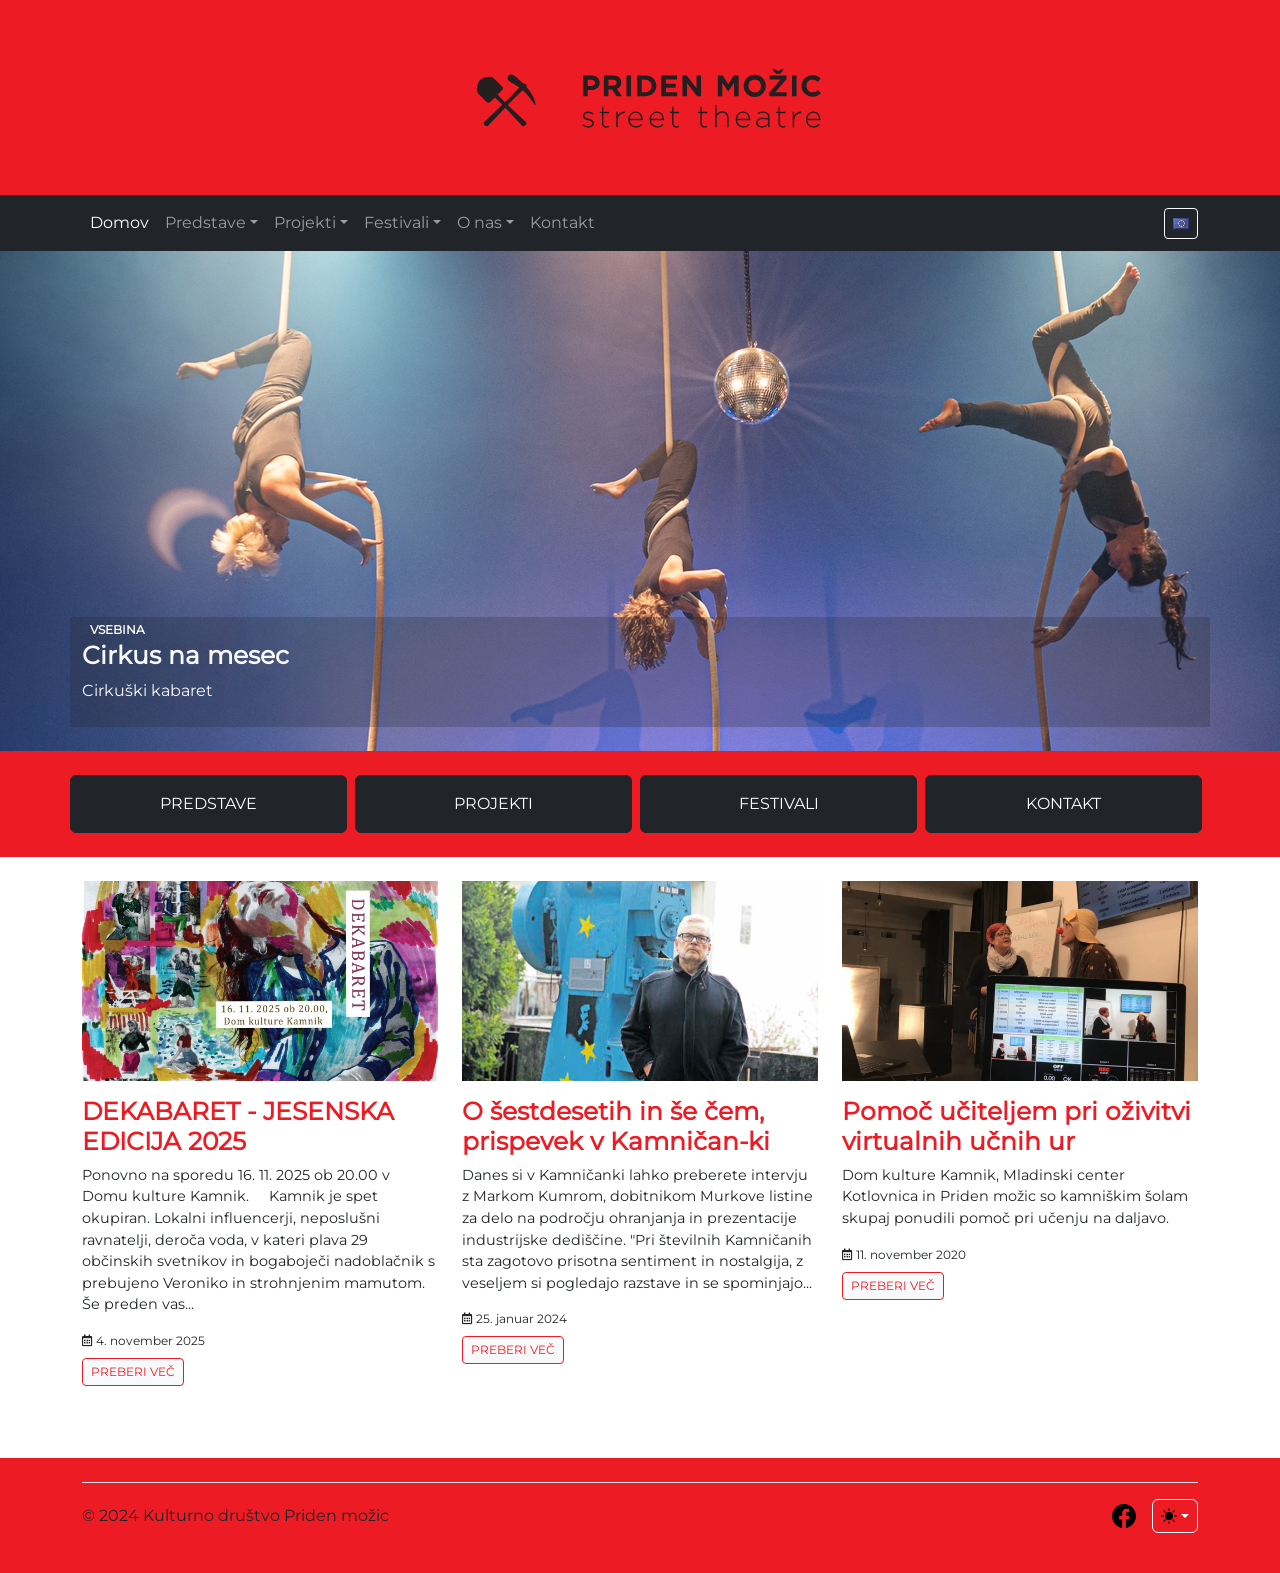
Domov (119, 222)
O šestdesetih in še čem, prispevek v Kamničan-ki (616, 1126)
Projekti (305, 222)
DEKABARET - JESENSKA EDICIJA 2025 (238, 1126)
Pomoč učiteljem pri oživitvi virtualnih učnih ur (1016, 1126)
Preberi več (133, 1371)
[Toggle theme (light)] (1175, 1516)
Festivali (396, 222)
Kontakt (562, 222)
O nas (479, 222)
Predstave (205, 222)
